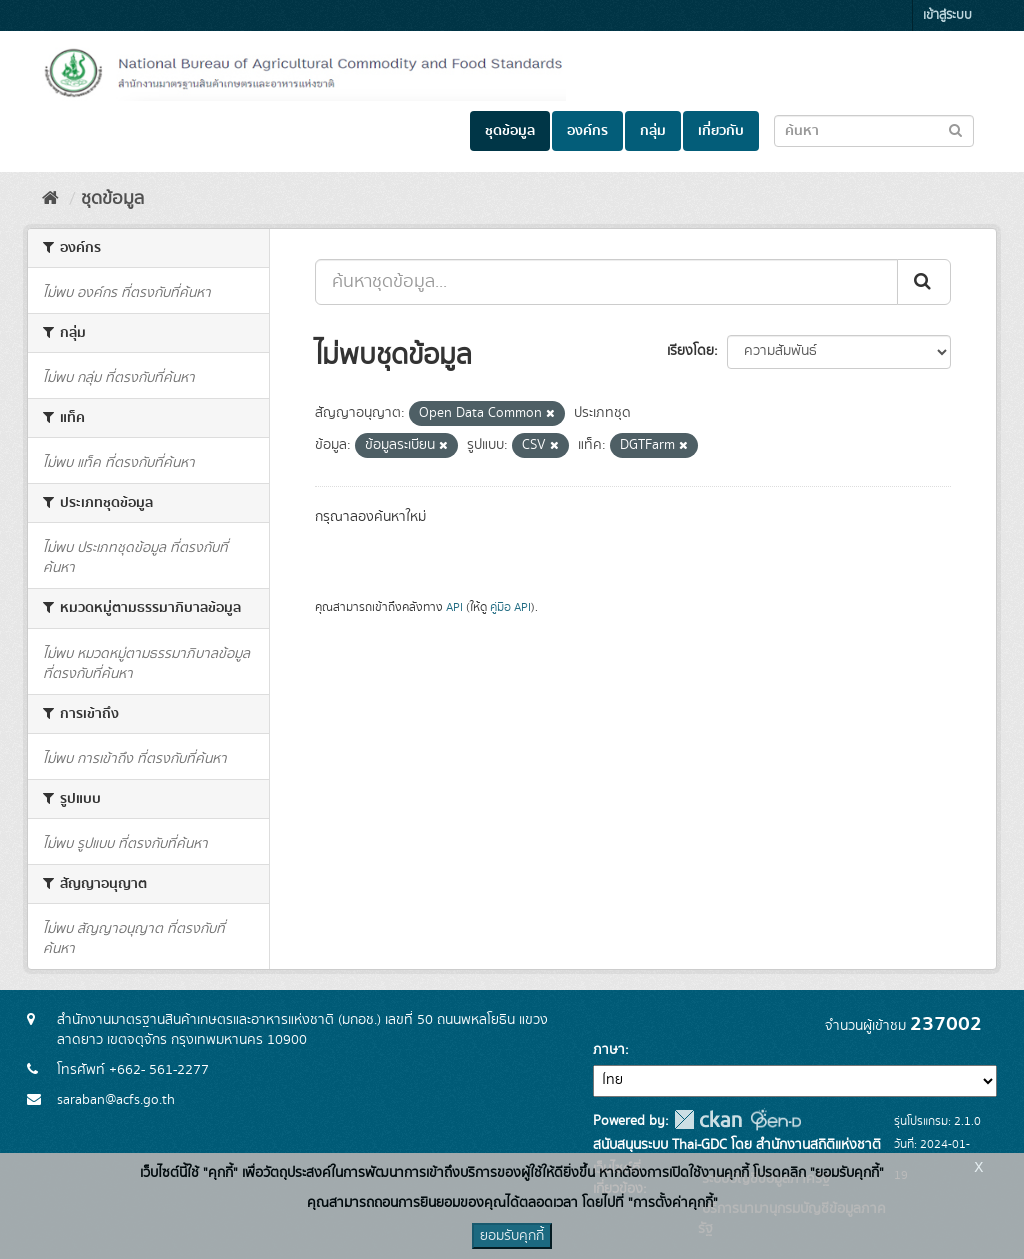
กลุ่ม (653, 131)
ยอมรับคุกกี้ (512, 1236)
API (454, 607)
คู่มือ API (510, 607)
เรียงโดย (690, 351)
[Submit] (924, 282)
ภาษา (609, 1050)
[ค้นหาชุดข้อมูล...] (606, 282)
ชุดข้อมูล (510, 131)
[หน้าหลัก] (50, 199)
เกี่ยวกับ (721, 131)
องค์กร (587, 131)
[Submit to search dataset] (955, 129)
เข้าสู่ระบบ (947, 15)
